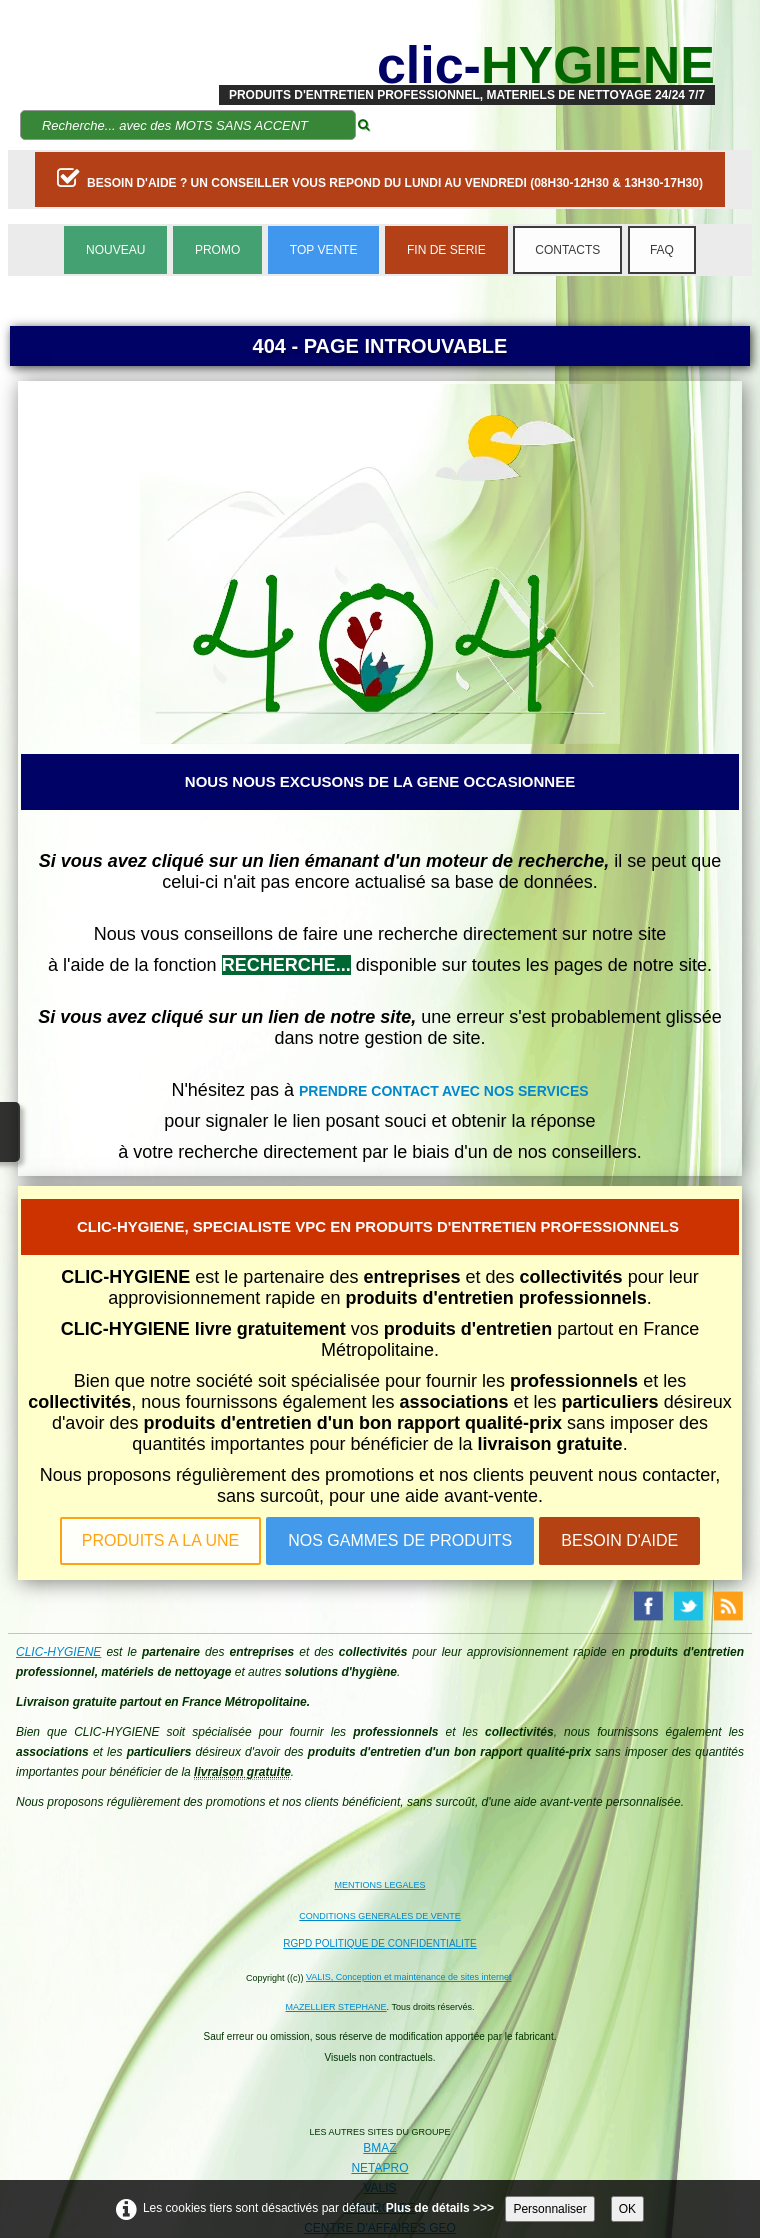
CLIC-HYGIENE (58, 1652)
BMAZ (379, 2148)
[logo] (467, 65)
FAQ (662, 250)
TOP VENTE (324, 250)
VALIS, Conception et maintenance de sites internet (408, 1977)
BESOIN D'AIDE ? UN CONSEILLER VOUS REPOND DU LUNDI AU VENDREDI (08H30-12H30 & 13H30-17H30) (380, 178)
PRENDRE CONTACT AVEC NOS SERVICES (444, 1091)
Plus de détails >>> (440, 2208)
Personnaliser (549, 2209)
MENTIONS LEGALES (379, 1885)
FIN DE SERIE (446, 250)
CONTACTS (567, 250)
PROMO (217, 250)
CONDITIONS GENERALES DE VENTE (380, 1916)
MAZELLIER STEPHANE (336, 2007)
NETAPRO (379, 2168)
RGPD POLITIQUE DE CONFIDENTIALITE (379, 1943)
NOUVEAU (115, 250)
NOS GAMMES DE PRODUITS (400, 1540)
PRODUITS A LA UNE (160, 1540)
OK (627, 2209)
